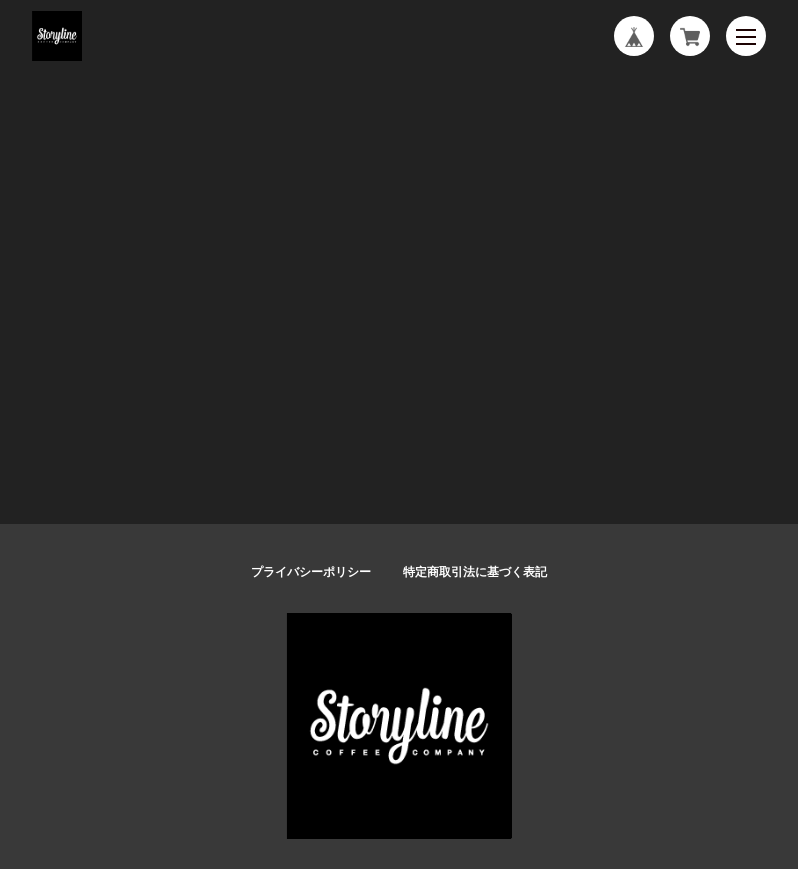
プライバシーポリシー (311, 572)
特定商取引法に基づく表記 (475, 572)
